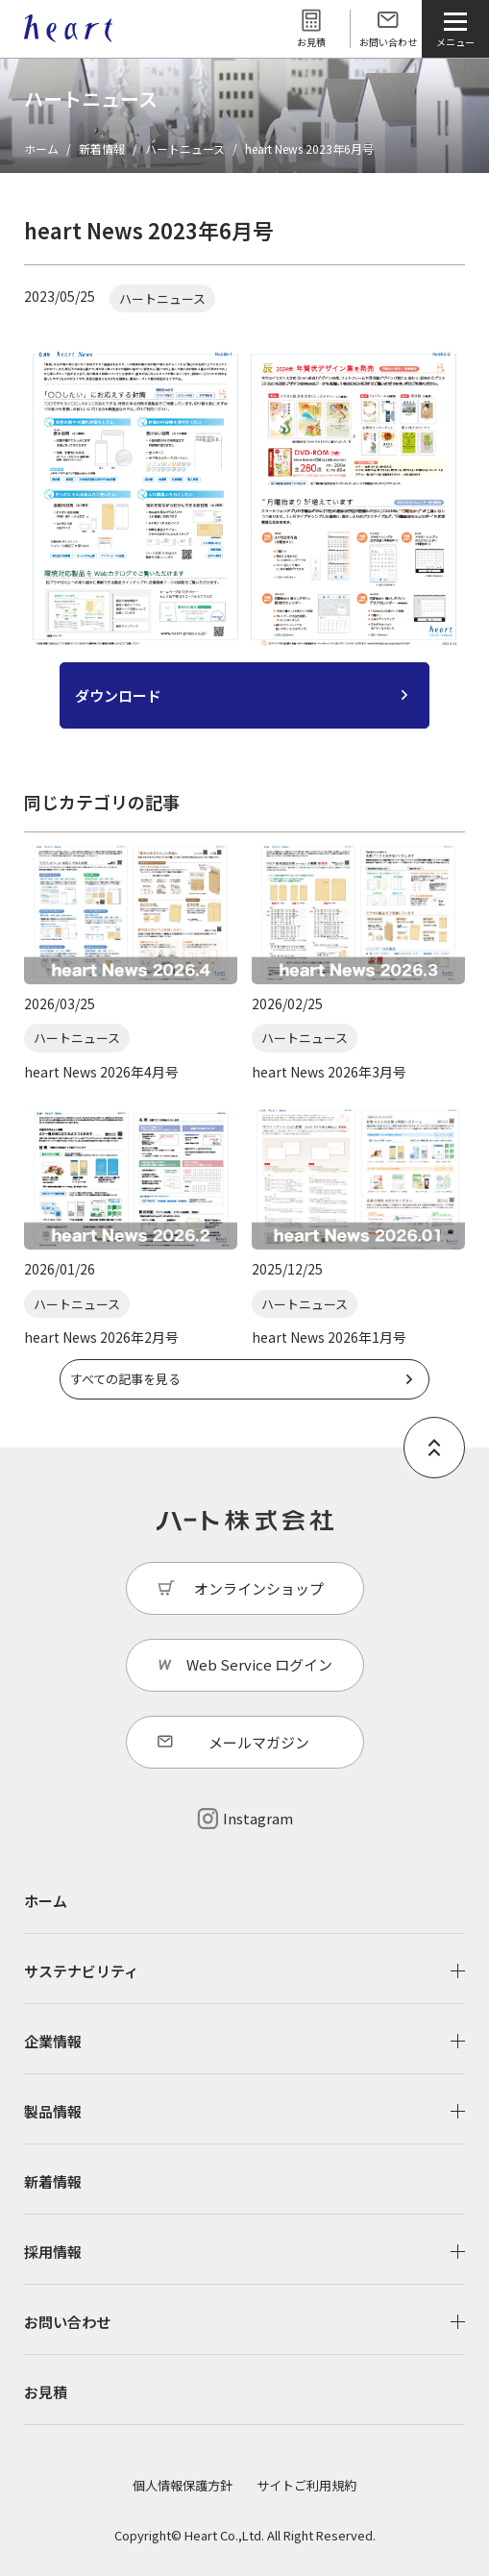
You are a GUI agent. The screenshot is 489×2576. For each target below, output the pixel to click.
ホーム (41, 148)
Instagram (258, 1818)
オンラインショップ (259, 1588)
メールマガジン (258, 1742)
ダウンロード (118, 695)
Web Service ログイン (259, 1664)
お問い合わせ (388, 42)
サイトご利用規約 (306, 2485)
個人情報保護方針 (182, 2485)
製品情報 (53, 2111)
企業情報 (53, 2041)
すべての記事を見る (125, 1379)
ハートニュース (185, 148)
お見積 (311, 42)
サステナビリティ (81, 1971)
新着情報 (102, 148)
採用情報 (53, 2252)
